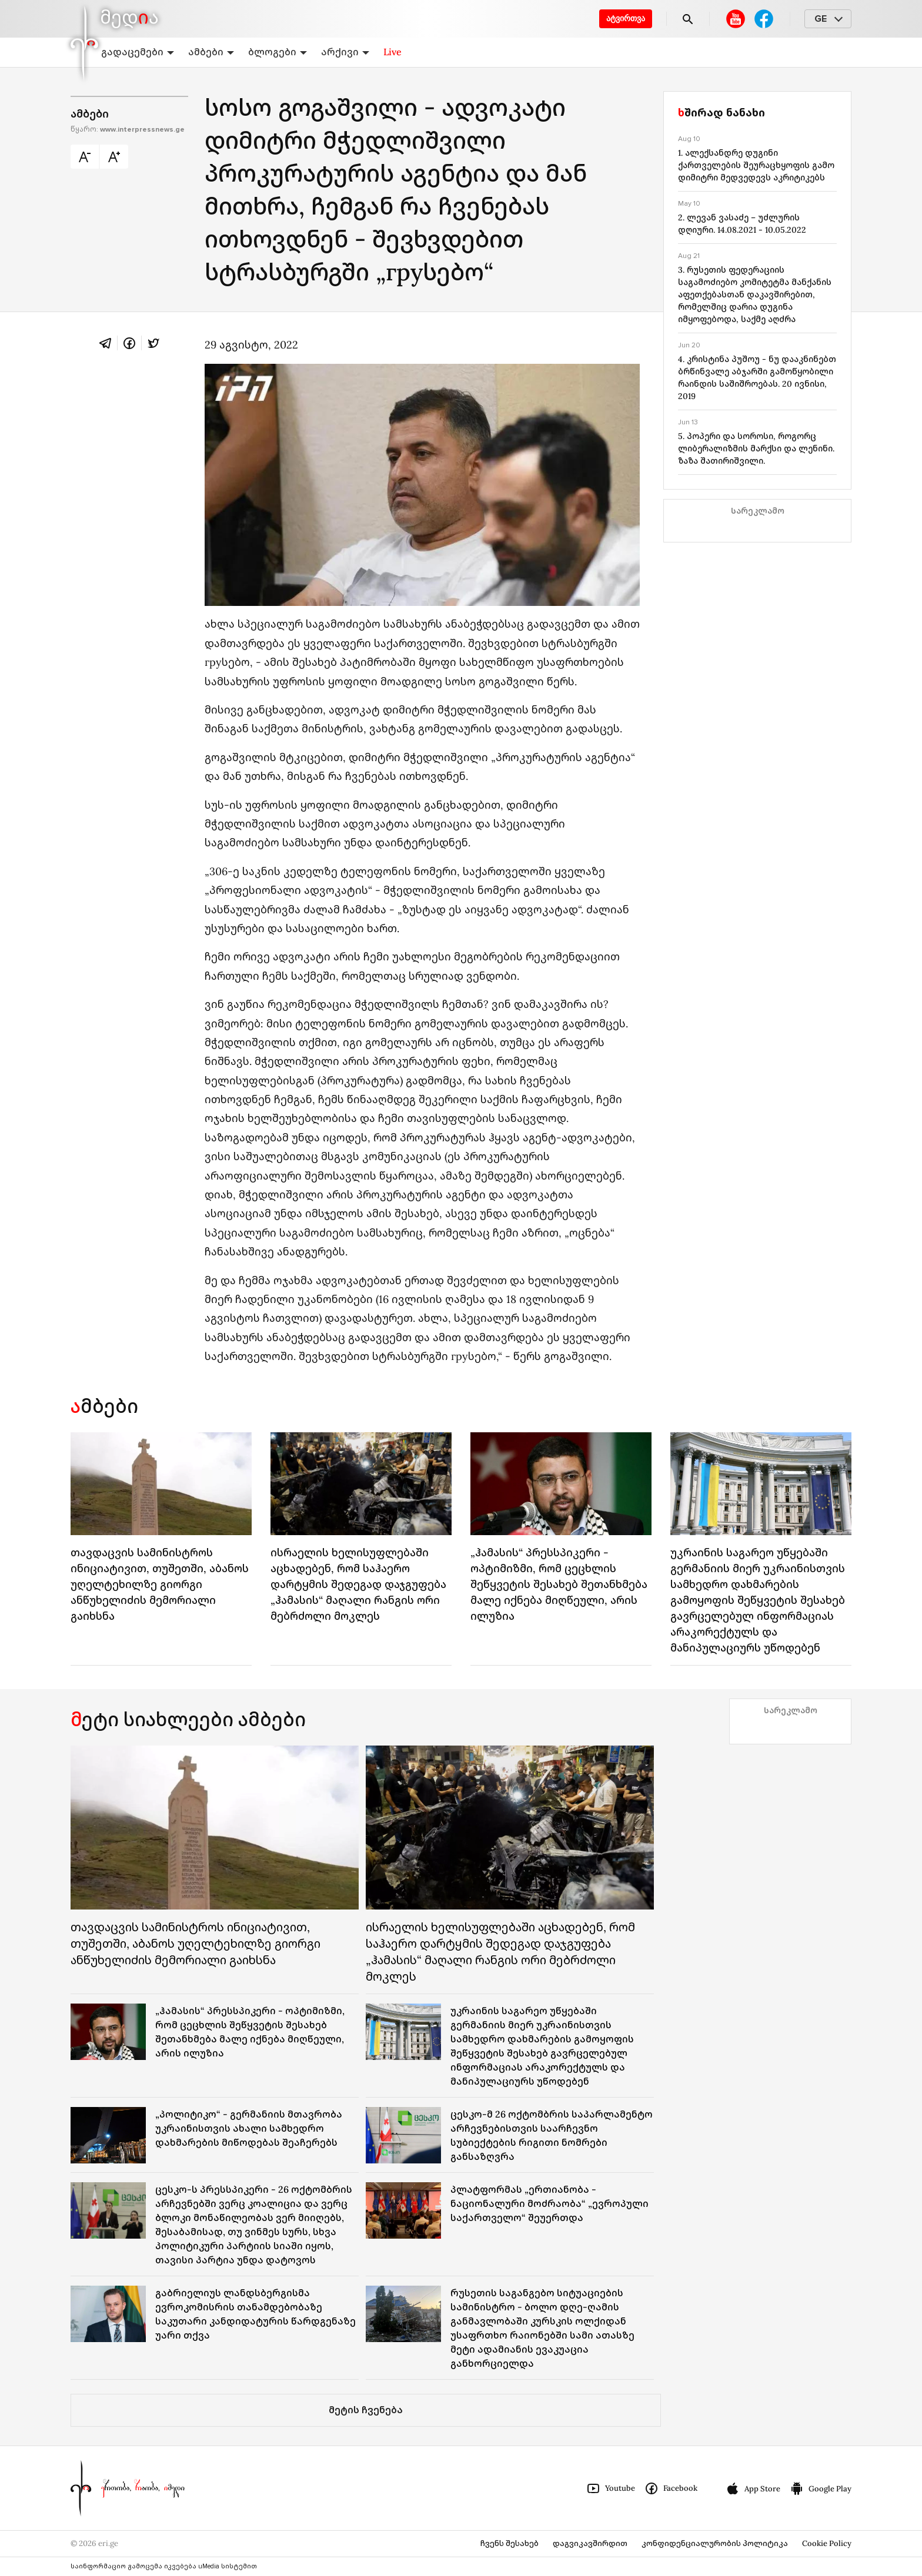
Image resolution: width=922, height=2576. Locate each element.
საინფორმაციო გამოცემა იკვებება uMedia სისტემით (164, 2566)
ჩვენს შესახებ (509, 2543)
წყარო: (128, 129)
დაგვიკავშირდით (590, 2543)
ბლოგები (277, 52)
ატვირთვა (625, 19)
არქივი (345, 52)
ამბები (211, 52)
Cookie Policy (826, 2543)
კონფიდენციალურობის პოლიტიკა (715, 2543)
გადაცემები (137, 52)
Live (392, 52)
